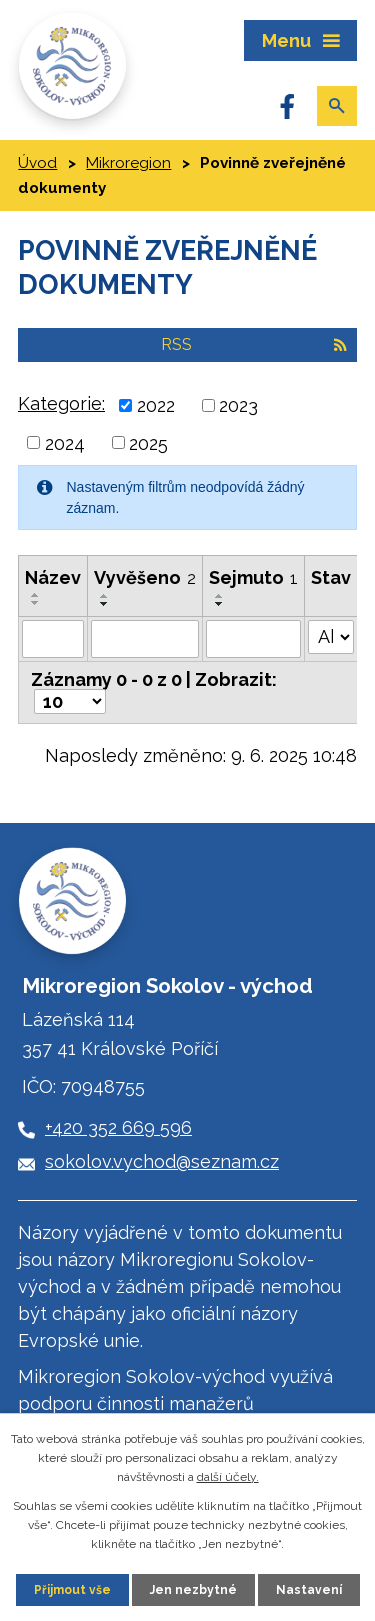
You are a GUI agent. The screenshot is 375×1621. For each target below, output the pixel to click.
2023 (238, 405)
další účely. (228, 1477)
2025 (148, 442)
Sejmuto (253, 577)
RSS (254, 344)
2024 (65, 442)
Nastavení (309, 1590)
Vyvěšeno (145, 577)
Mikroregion (128, 163)
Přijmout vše (72, 1590)
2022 (156, 405)
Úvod (37, 163)
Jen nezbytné (193, 1590)
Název (53, 577)
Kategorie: (61, 403)
